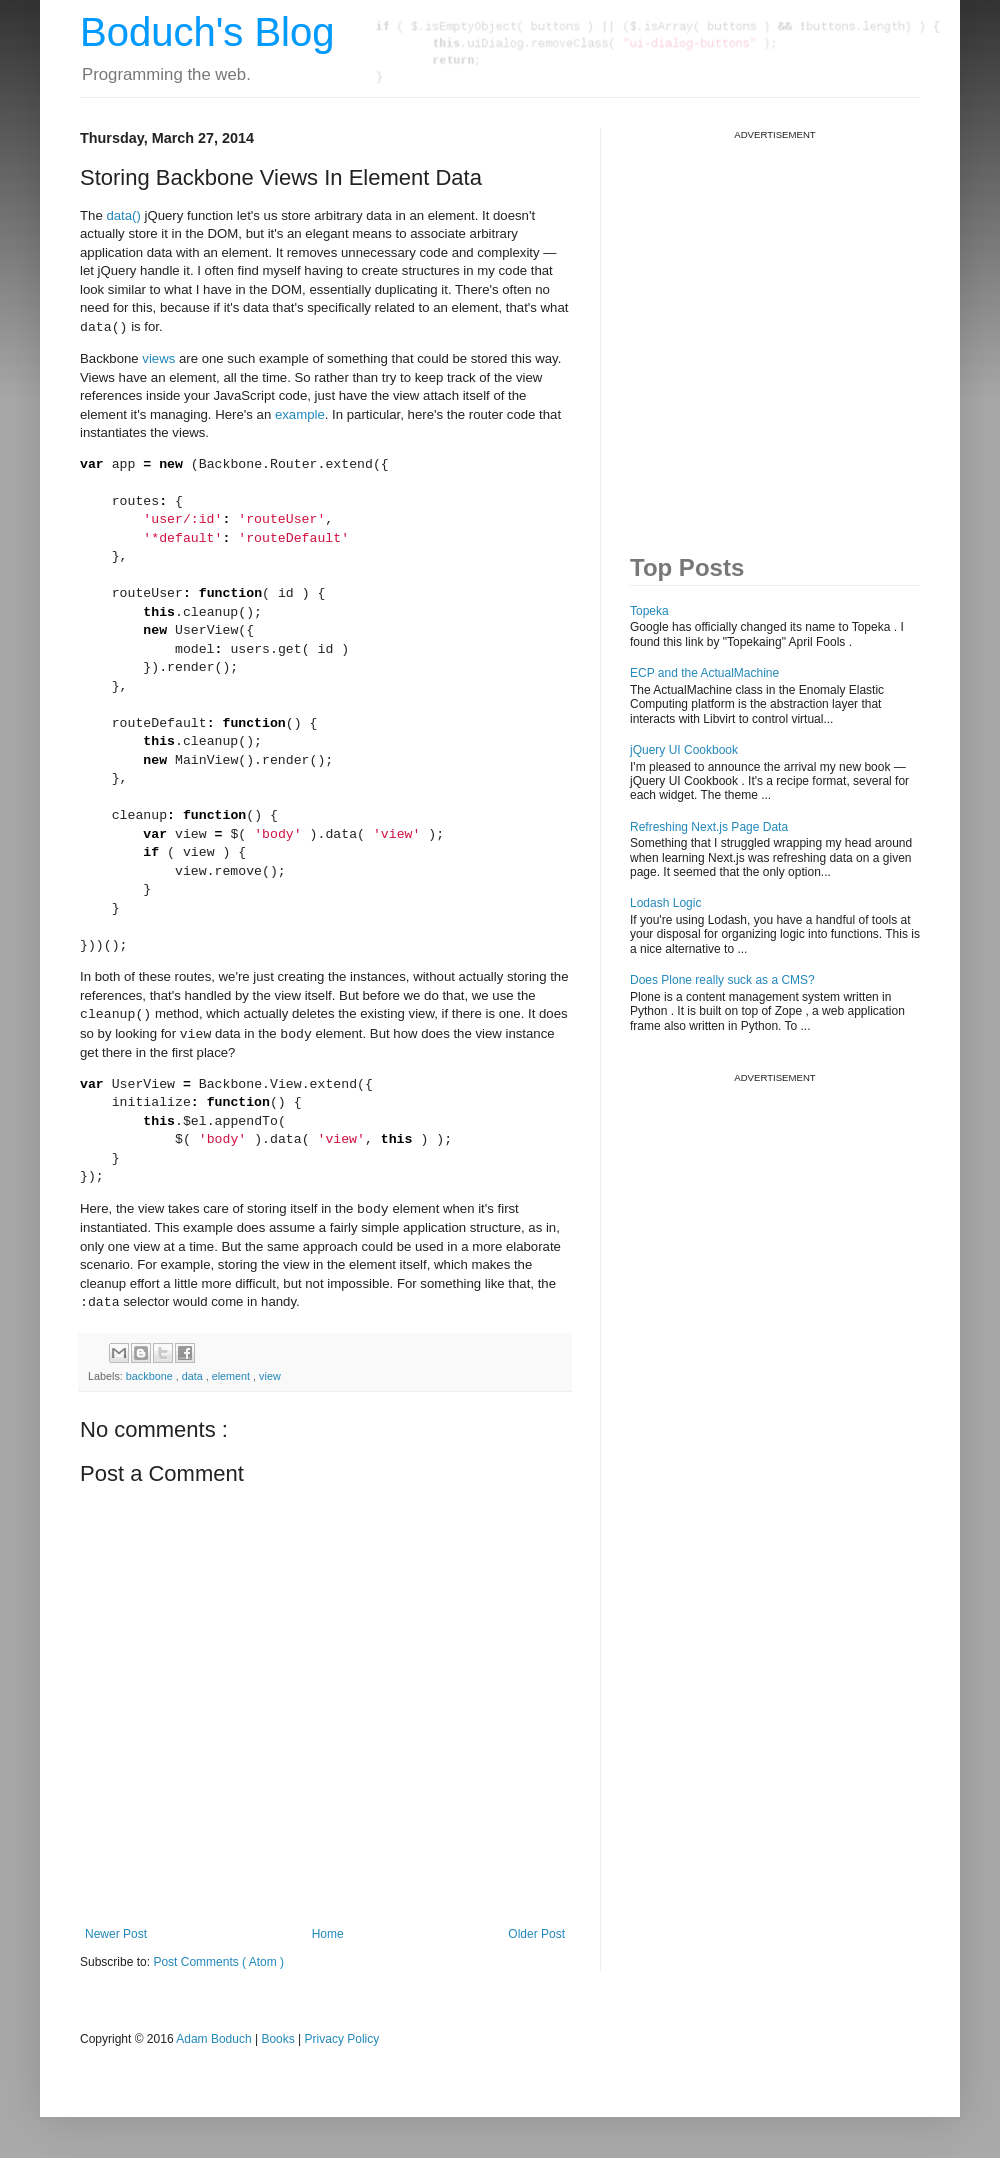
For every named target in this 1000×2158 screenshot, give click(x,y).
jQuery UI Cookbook (684, 750)
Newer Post (116, 1934)
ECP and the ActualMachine (704, 673)
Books (277, 2039)
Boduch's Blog (207, 32)
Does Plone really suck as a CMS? (722, 980)
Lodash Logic (665, 903)
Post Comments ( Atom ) (218, 1962)
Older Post (536, 1934)
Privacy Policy (342, 2039)
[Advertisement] (187, 328)
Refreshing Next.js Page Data (709, 827)
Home (328, 1934)
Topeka (649, 611)
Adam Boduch (213, 2039)
